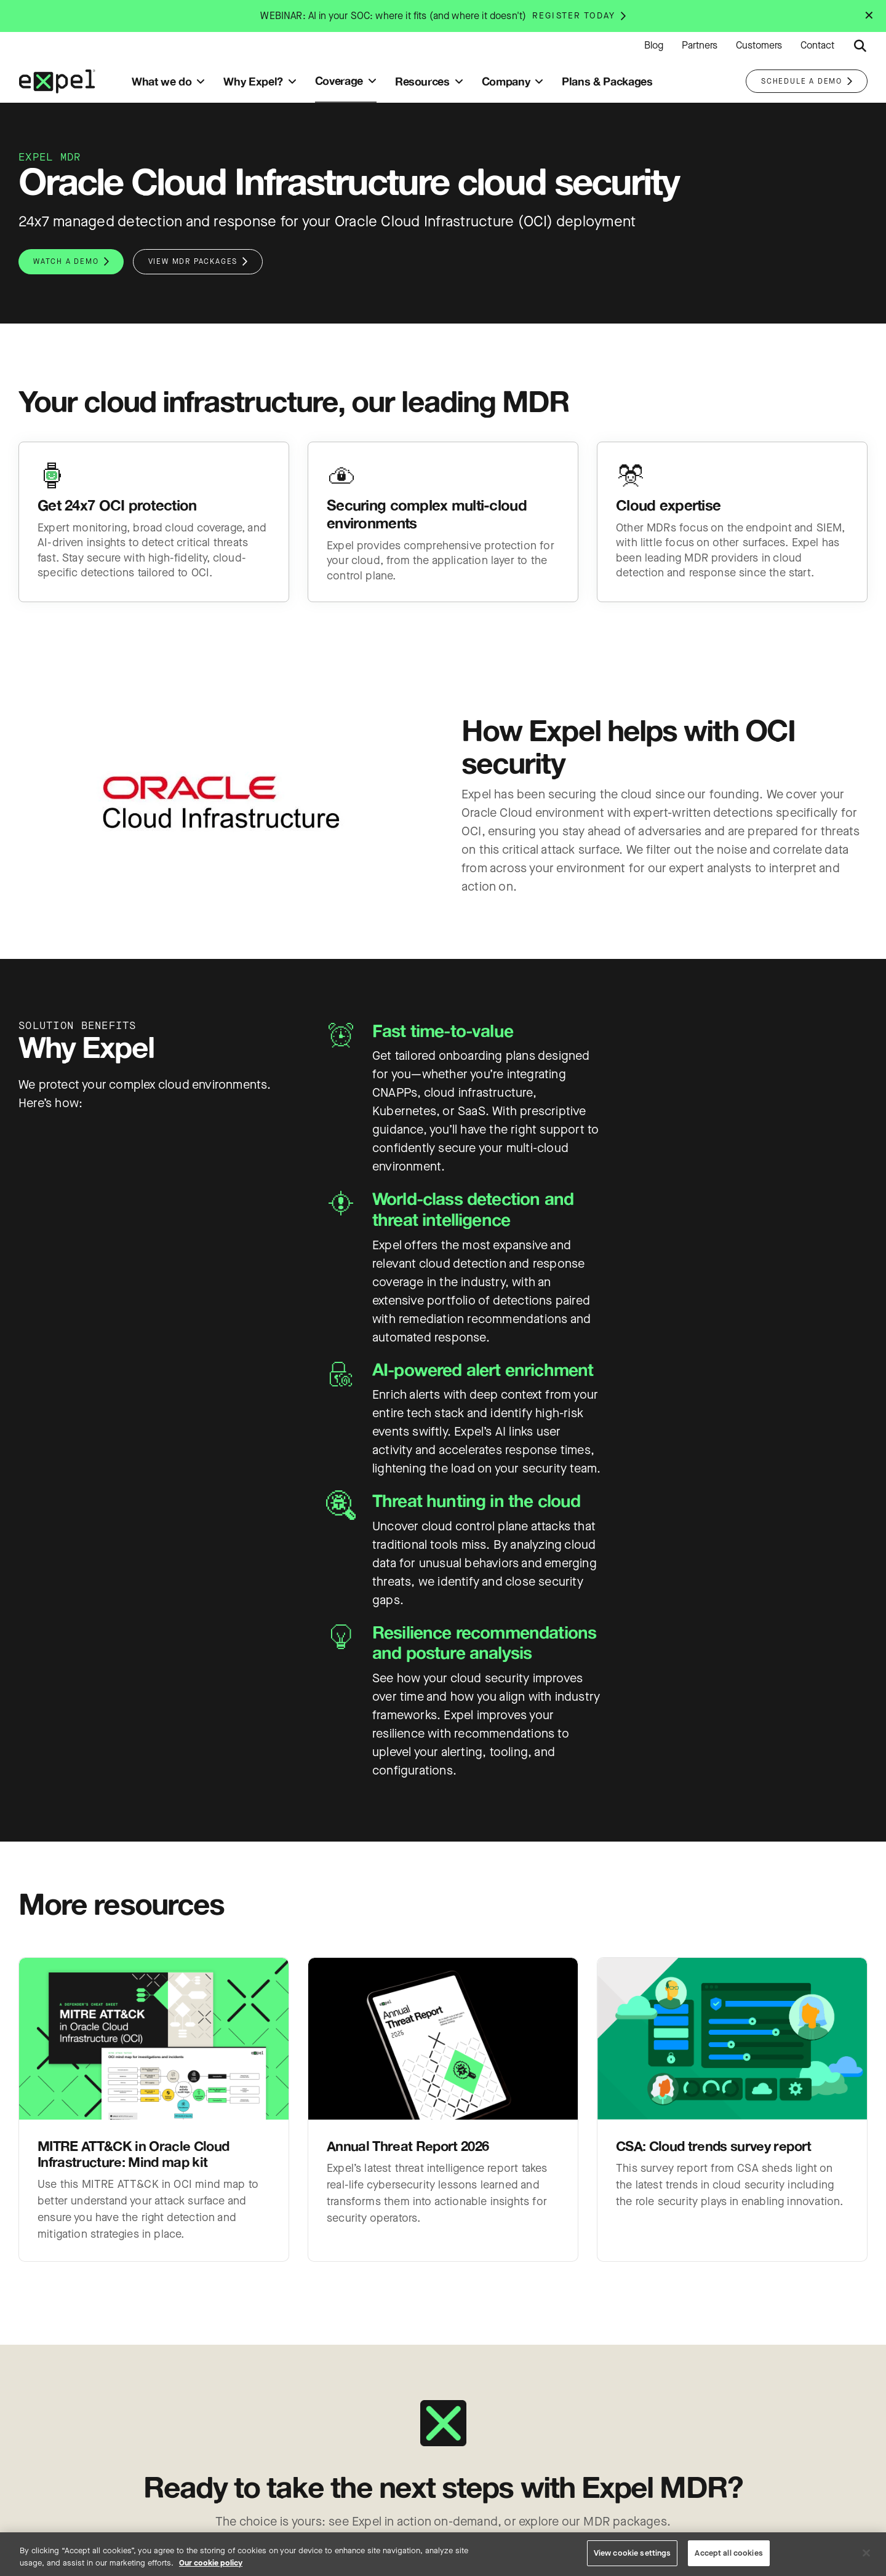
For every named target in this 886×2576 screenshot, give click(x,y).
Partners (699, 45)
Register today (573, 16)
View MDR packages (193, 261)
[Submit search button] (860, 46)
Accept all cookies (728, 2553)
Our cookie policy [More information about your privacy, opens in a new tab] (210, 2563)
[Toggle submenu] (200, 81)
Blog (653, 45)
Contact (817, 45)
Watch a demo (66, 261)
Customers (759, 45)
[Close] (866, 2552)
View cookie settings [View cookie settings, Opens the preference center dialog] (632, 2553)
